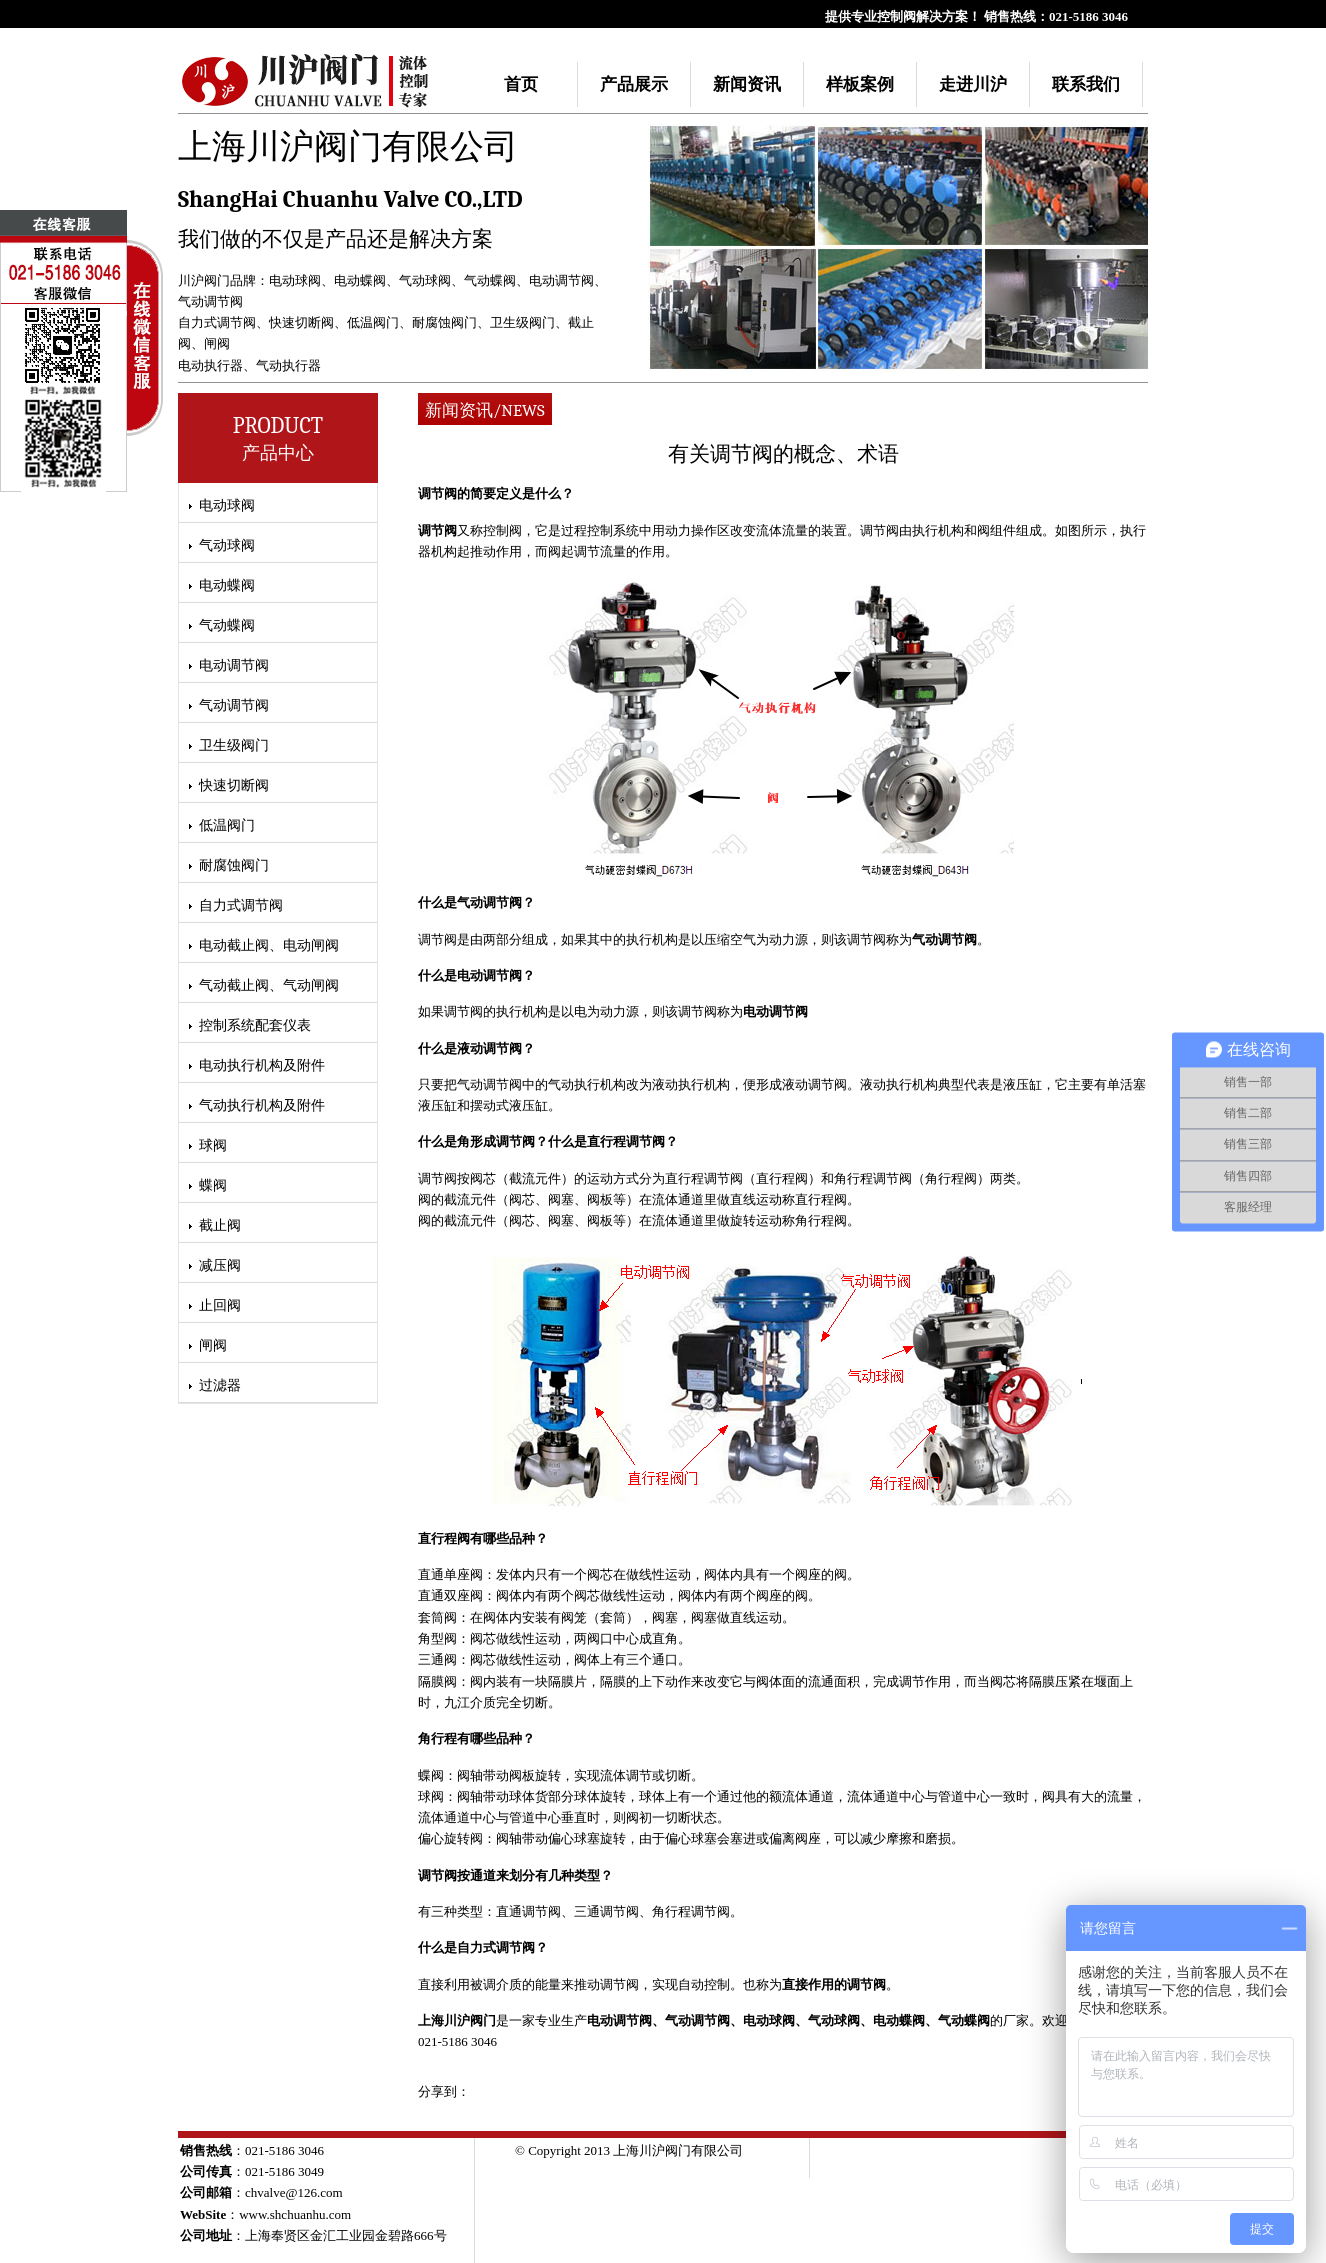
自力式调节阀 (217, 322)
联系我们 (1086, 84)
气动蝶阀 (490, 280)
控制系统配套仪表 (255, 1025)
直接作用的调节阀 (834, 1984)
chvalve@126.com (294, 2192)
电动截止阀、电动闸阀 (269, 945)
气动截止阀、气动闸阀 (269, 985)
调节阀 (437, 530)
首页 (521, 84)
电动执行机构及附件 (262, 1065)
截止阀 (220, 1225)
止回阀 (220, 1305)
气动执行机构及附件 (262, 1105)
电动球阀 (295, 280)
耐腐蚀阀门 (444, 322)
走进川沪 (973, 84)
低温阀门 (373, 322)
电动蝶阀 (360, 280)
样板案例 (860, 84)
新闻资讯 (747, 84)
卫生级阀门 (522, 322)
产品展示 (634, 84)
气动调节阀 (210, 301)
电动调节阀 (561, 280)
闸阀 (217, 343)
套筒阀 (437, 1617)
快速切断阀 (301, 322)
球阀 (213, 1145)
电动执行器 (210, 365)
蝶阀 (213, 1185)
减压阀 (220, 1265)
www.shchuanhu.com (295, 2214)
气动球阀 (425, 280)
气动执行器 (288, 365)
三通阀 (437, 1659)
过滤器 (220, 1385)
